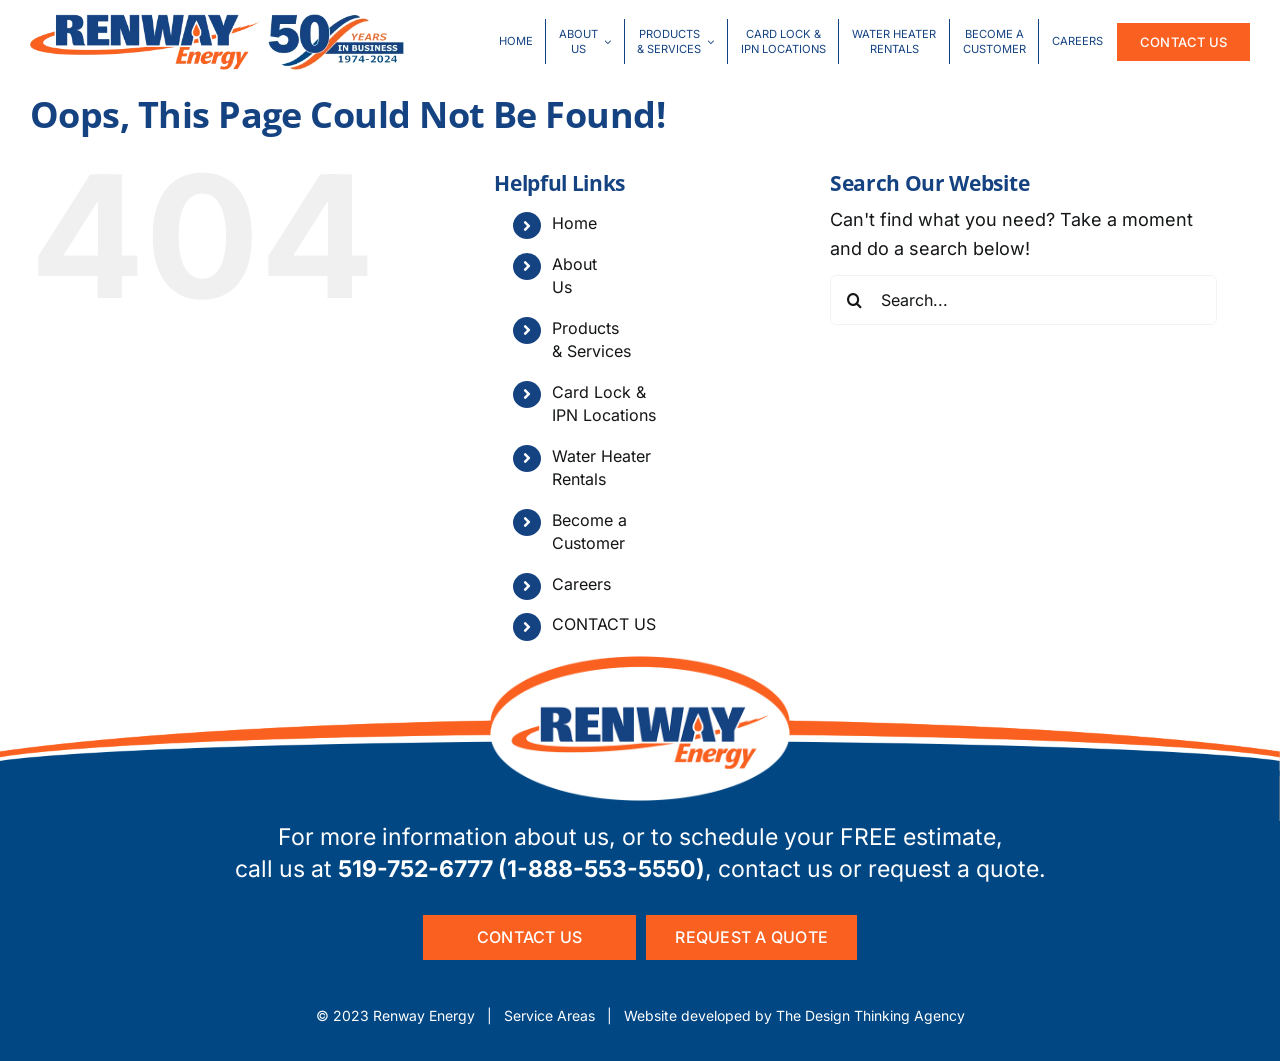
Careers (581, 584)
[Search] (855, 300)
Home (574, 223)
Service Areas (549, 1015)
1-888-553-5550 (601, 869)
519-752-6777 (415, 869)
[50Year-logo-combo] (217, 22)
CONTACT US (604, 624)
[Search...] (1023, 300)
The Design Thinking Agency (870, 1015)
